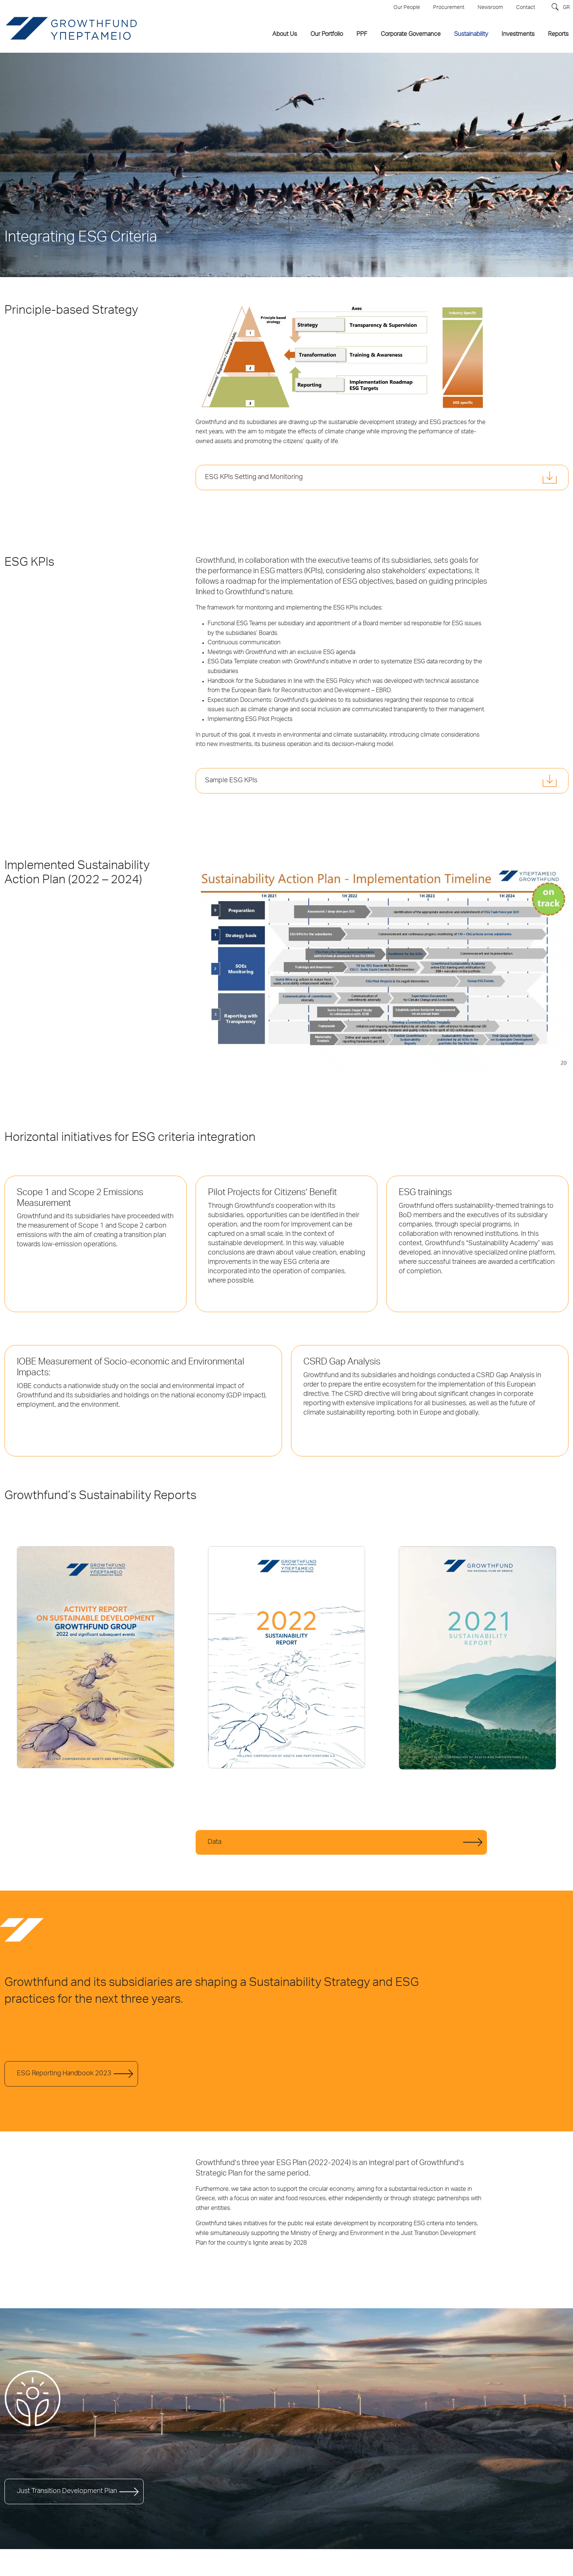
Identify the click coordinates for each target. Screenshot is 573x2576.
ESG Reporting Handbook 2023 (64, 2073)
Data (214, 1842)
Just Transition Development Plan (67, 2491)
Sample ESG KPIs (231, 780)
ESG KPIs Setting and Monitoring (254, 477)
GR (566, 7)
